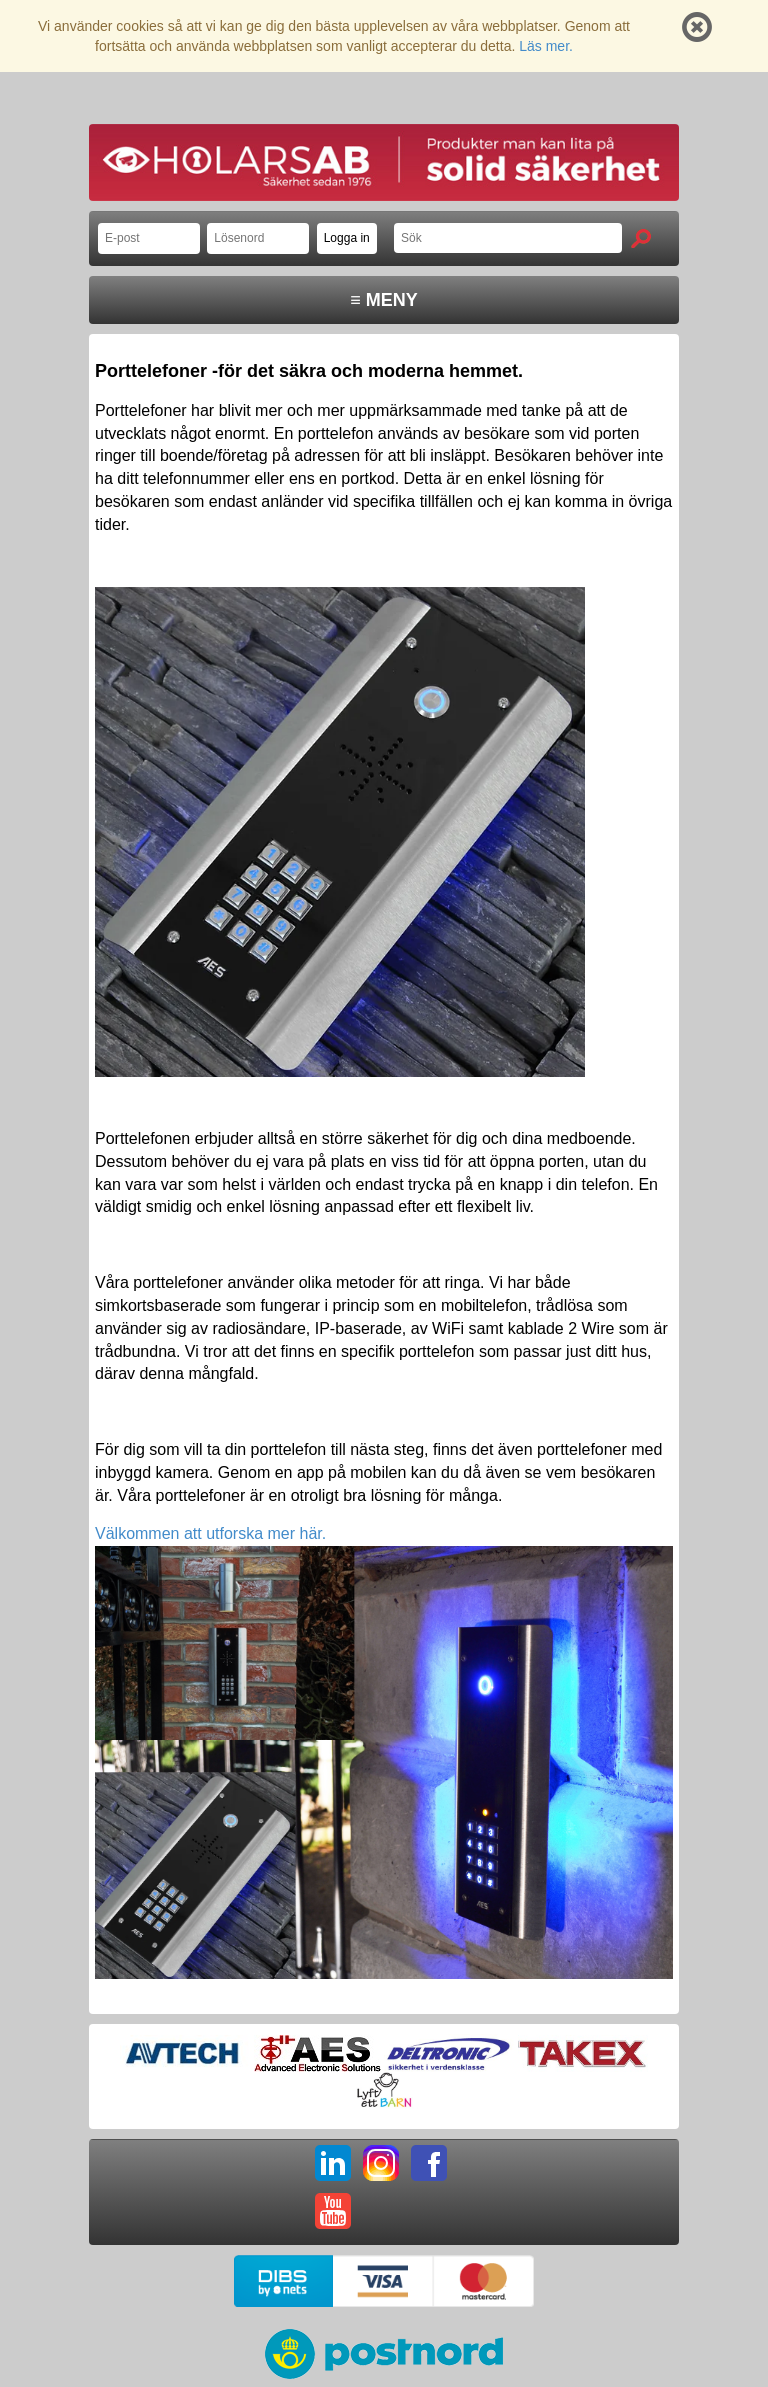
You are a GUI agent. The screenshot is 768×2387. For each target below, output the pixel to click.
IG (381, 2163)
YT (333, 2211)
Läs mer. (546, 46)
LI (333, 2163)
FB (429, 2163)
